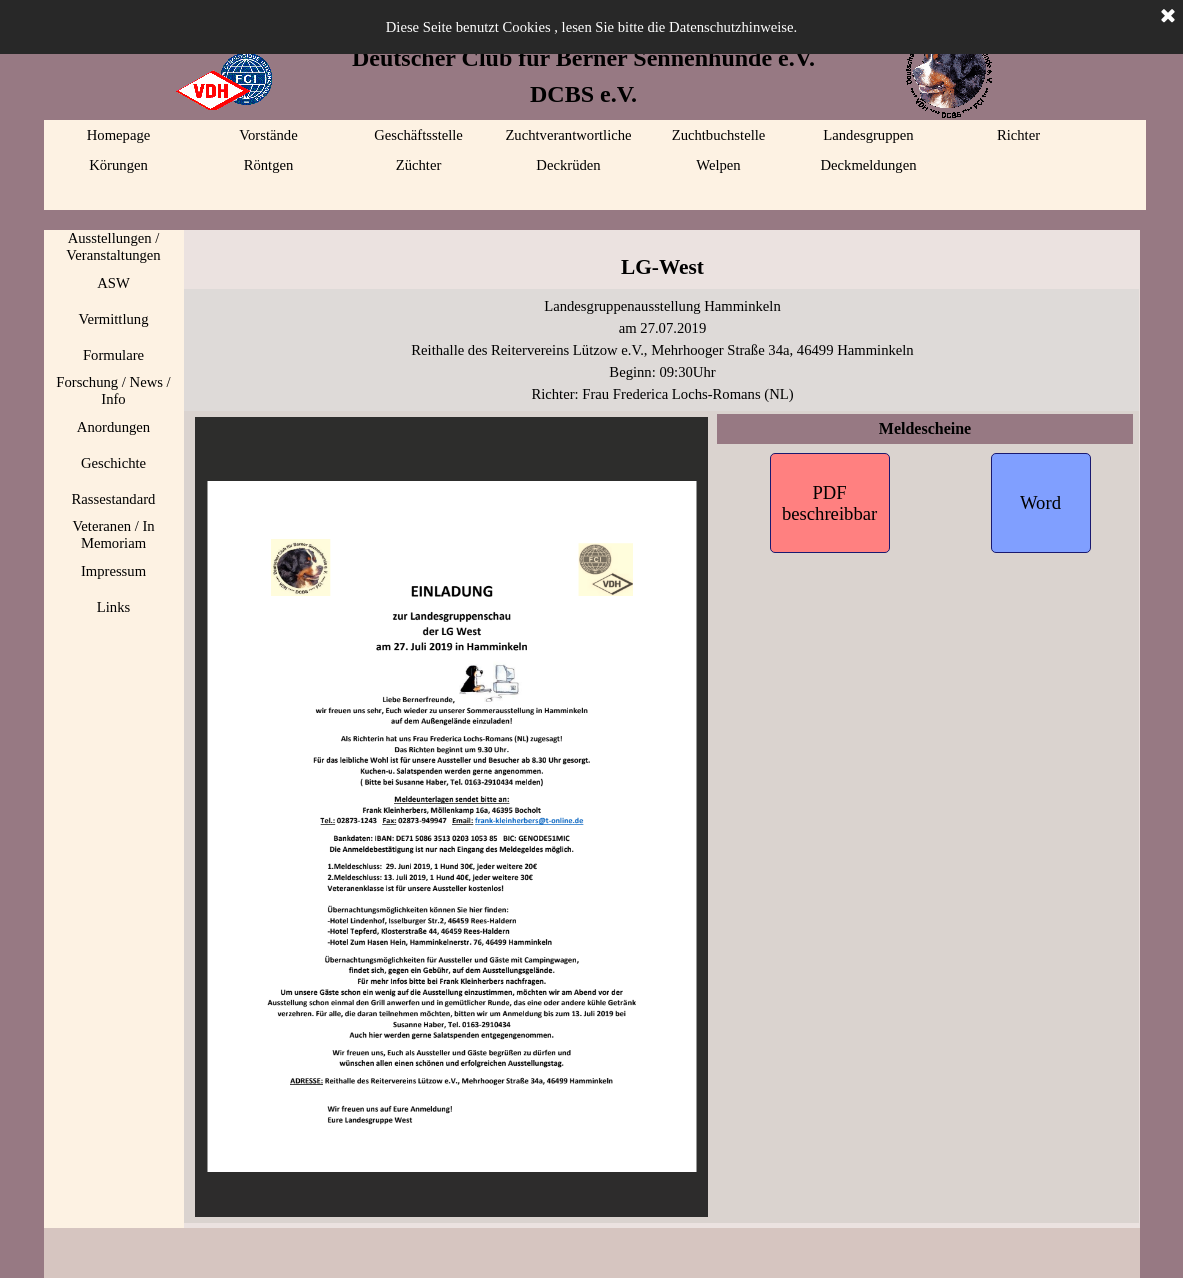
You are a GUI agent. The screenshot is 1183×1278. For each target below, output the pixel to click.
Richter (1018, 135)
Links (113, 607)
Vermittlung (113, 319)
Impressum (113, 571)
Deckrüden (568, 165)
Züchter (419, 165)
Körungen (118, 165)
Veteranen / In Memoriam (113, 534)
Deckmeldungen (868, 165)
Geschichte (113, 463)
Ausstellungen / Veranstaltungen (113, 246)
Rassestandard (114, 499)
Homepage (118, 135)
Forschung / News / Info (113, 390)
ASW (113, 283)
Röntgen (269, 165)
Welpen (718, 165)
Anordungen (113, 427)
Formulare (113, 355)
